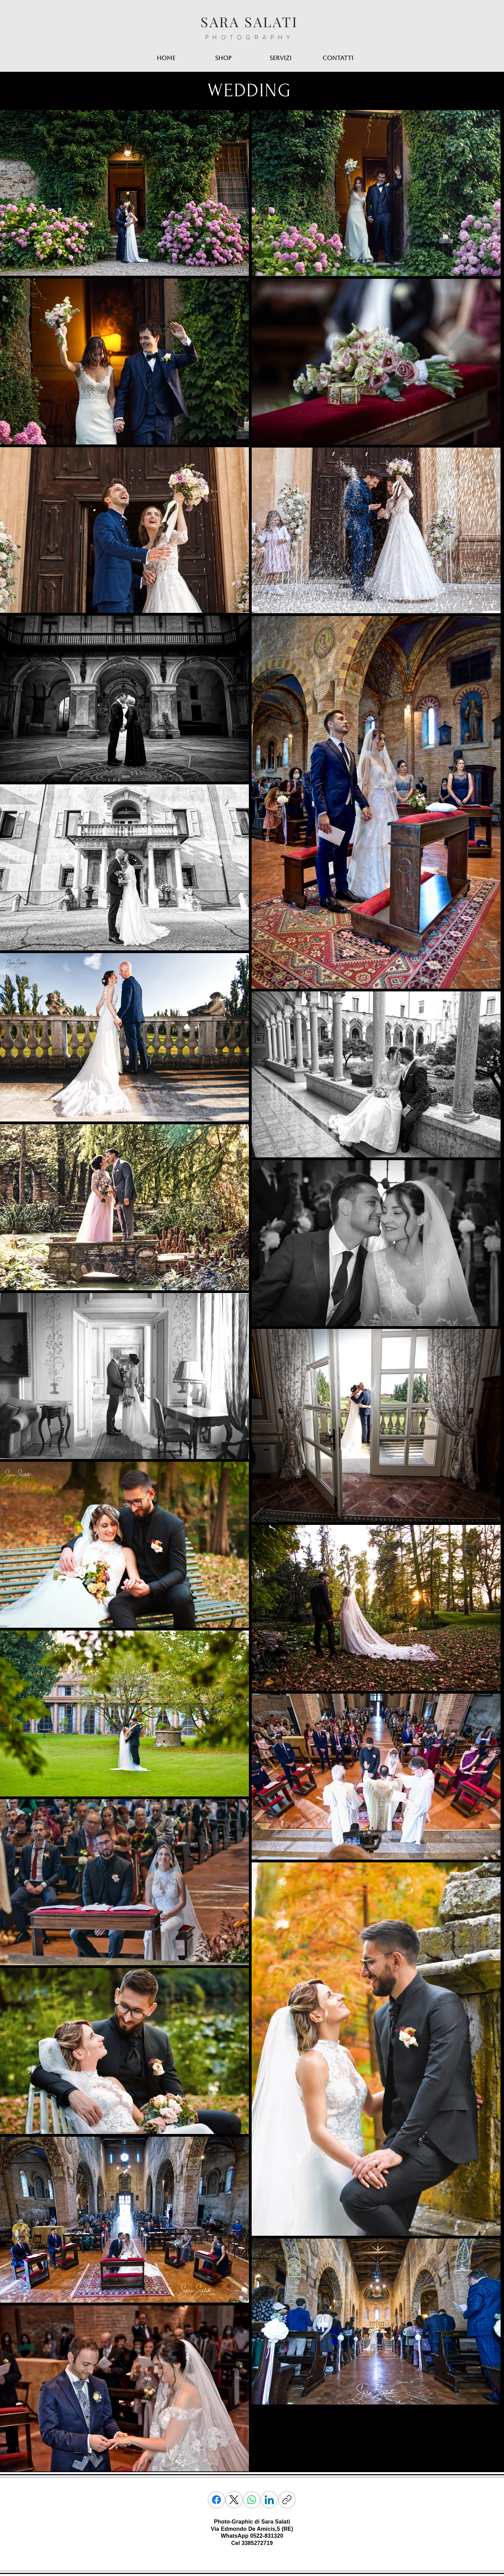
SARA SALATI (249, 21)
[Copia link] (287, 2500)
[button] (280, 58)
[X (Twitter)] (234, 2500)
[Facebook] (216, 2500)
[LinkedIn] (269, 2500)
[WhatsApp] (252, 2500)
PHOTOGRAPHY (249, 37)
